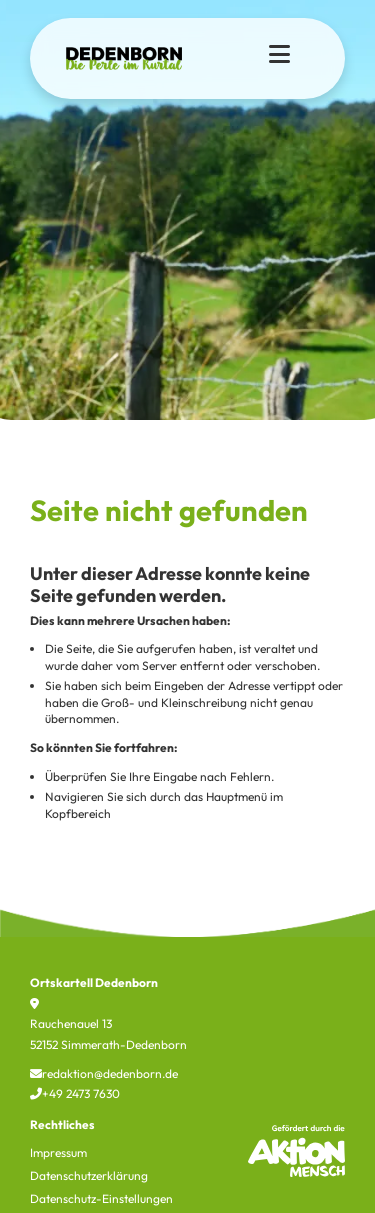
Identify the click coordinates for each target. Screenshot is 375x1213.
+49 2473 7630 (75, 1093)
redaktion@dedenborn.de (104, 1073)
